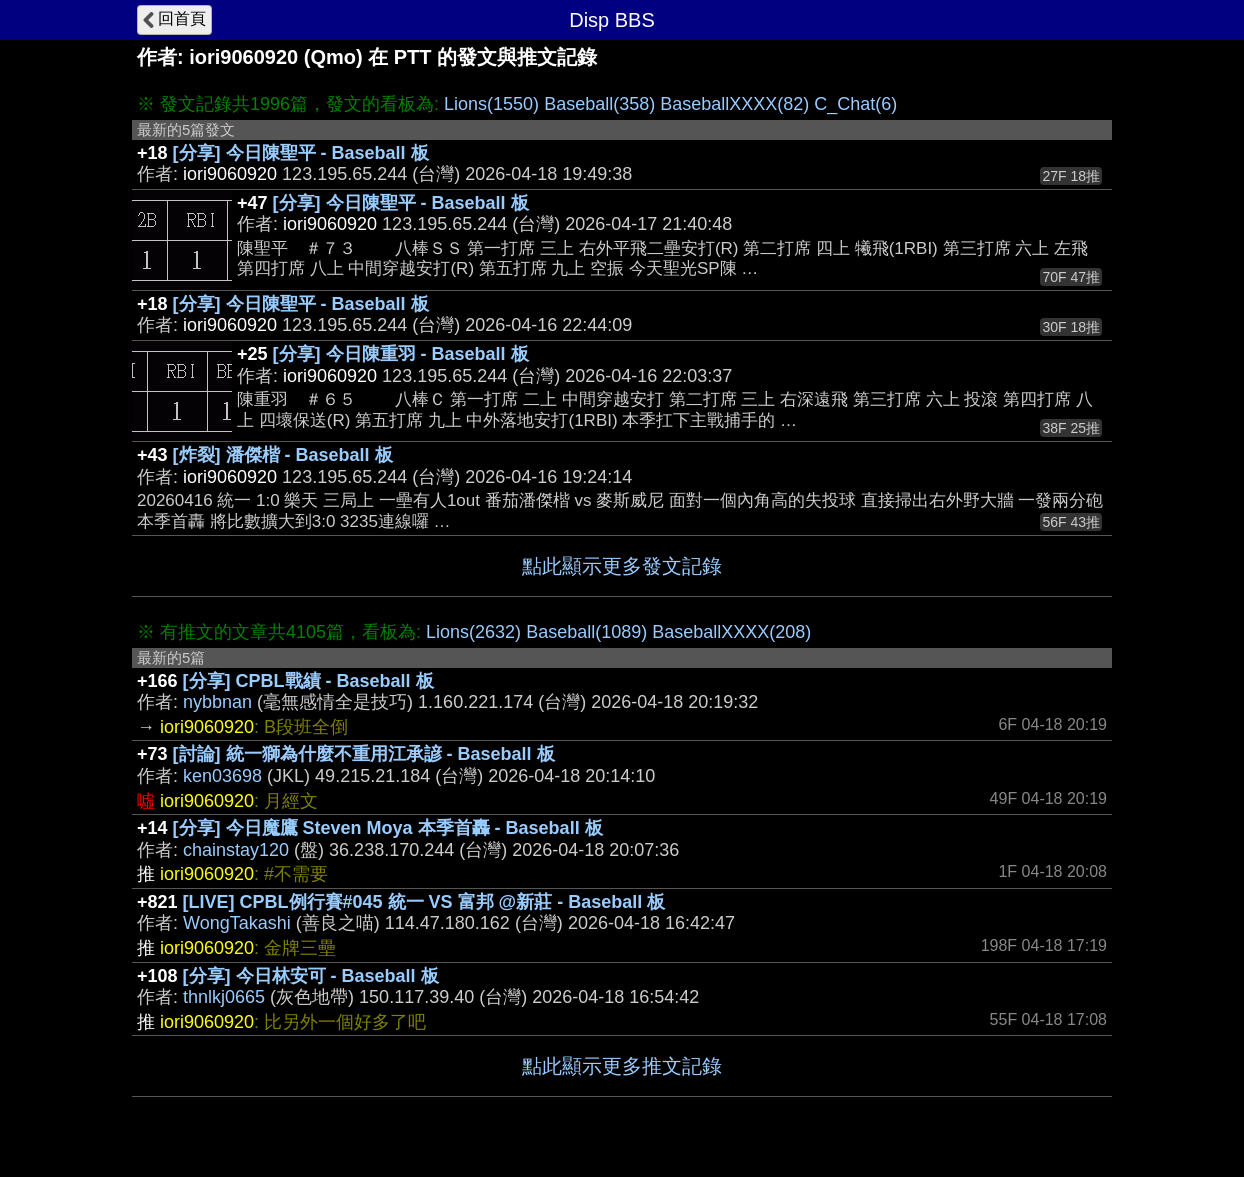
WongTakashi (237, 923)
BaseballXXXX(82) (734, 104)
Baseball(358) (599, 104)
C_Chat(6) (855, 104)
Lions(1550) (491, 104)
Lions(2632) (473, 632)
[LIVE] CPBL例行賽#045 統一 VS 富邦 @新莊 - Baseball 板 (424, 902)
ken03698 (222, 776)
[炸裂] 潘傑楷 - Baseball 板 (283, 455)
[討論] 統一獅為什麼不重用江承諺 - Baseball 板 (364, 754)
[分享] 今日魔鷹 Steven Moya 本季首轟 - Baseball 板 (388, 828)
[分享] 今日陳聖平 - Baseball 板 (301, 153)
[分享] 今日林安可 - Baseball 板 (311, 976)
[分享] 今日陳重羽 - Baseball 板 (401, 354)
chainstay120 (236, 850)
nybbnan (217, 702)
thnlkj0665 (224, 997)
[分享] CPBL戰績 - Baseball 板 (308, 681)
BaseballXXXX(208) (731, 632)
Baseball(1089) (586, 632)
